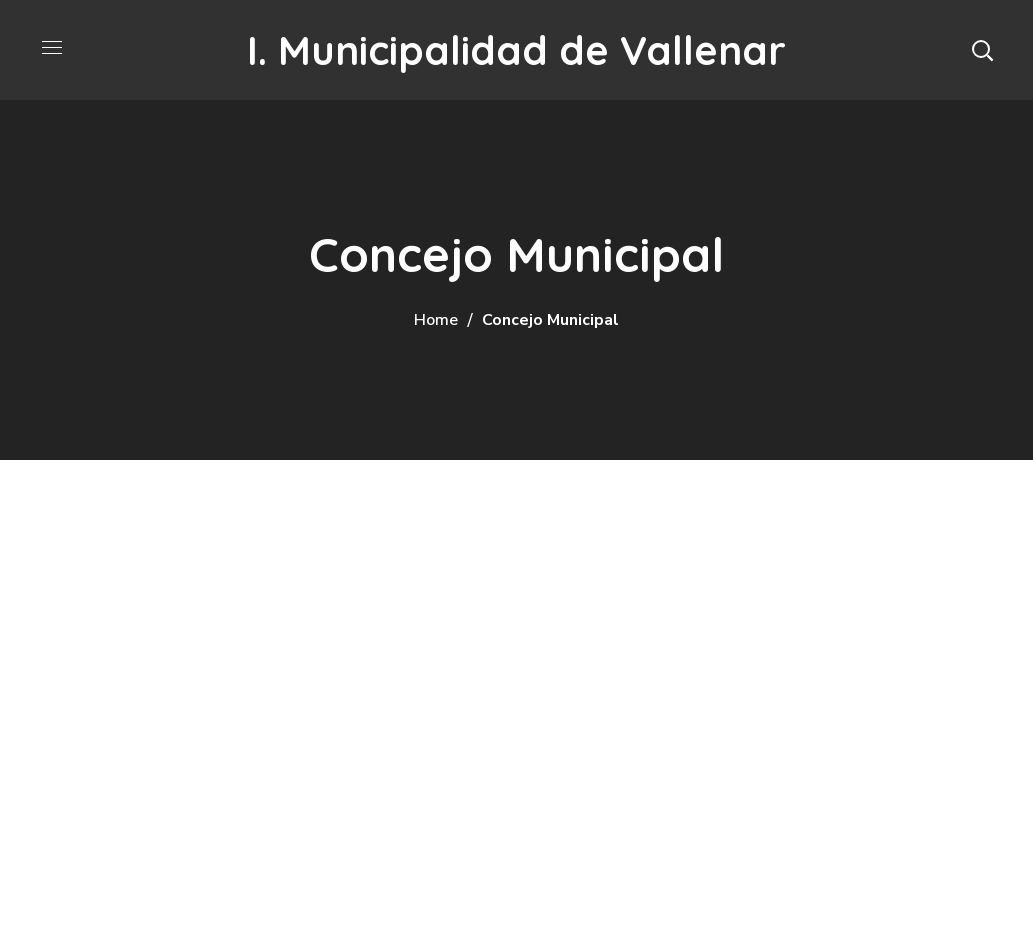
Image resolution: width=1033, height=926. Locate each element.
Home (436, 320)
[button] (982, 50)
